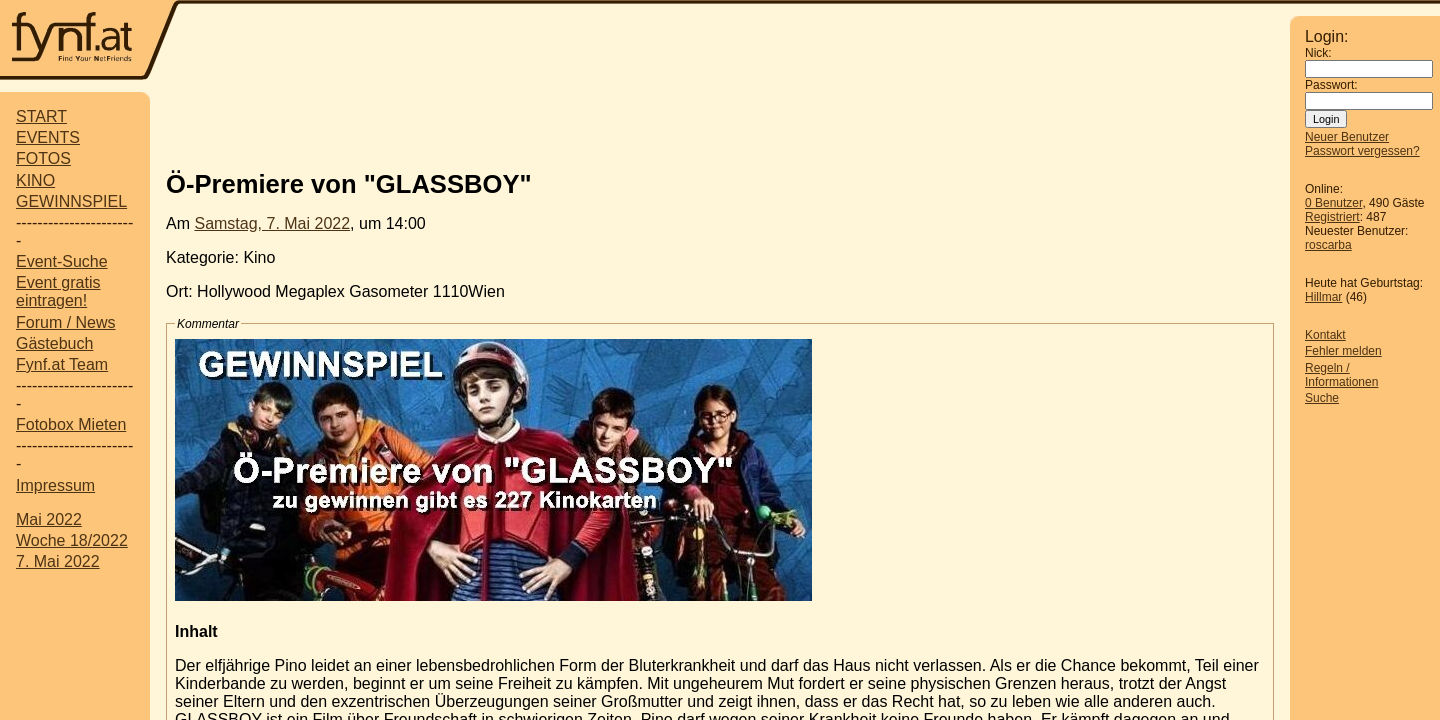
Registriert (1332, 217)
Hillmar (1323, 297)
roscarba (1328, 245)
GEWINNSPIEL (71, 201)
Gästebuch (54, 343)
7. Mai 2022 (58, 561)
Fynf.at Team (62, 364)
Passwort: (1331, 85)
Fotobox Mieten (71, 424)
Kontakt (1325, 335)
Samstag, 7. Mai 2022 (272, 223)
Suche (1322, 398)
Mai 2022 (49, 519)
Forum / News (66, 322)
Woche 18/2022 (72, 540)
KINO (35, 180)
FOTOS (43, 158)
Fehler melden (1343, 351)
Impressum (55, 485)
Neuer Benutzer (1347, 137)
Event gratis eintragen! (58, 291)
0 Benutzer (1333, 203)
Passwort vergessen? (1362, 151)
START (41, 116)
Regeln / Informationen (1341, 375)
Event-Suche (62, 261)
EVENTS (48, 137)
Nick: (1318, 53)
